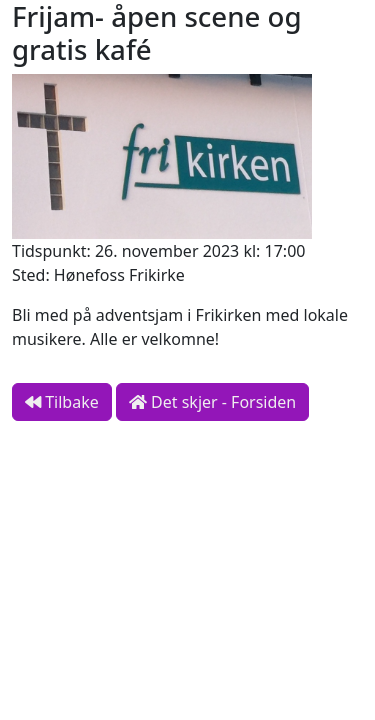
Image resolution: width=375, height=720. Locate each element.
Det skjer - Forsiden (212, 402)
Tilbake (62, 402)
